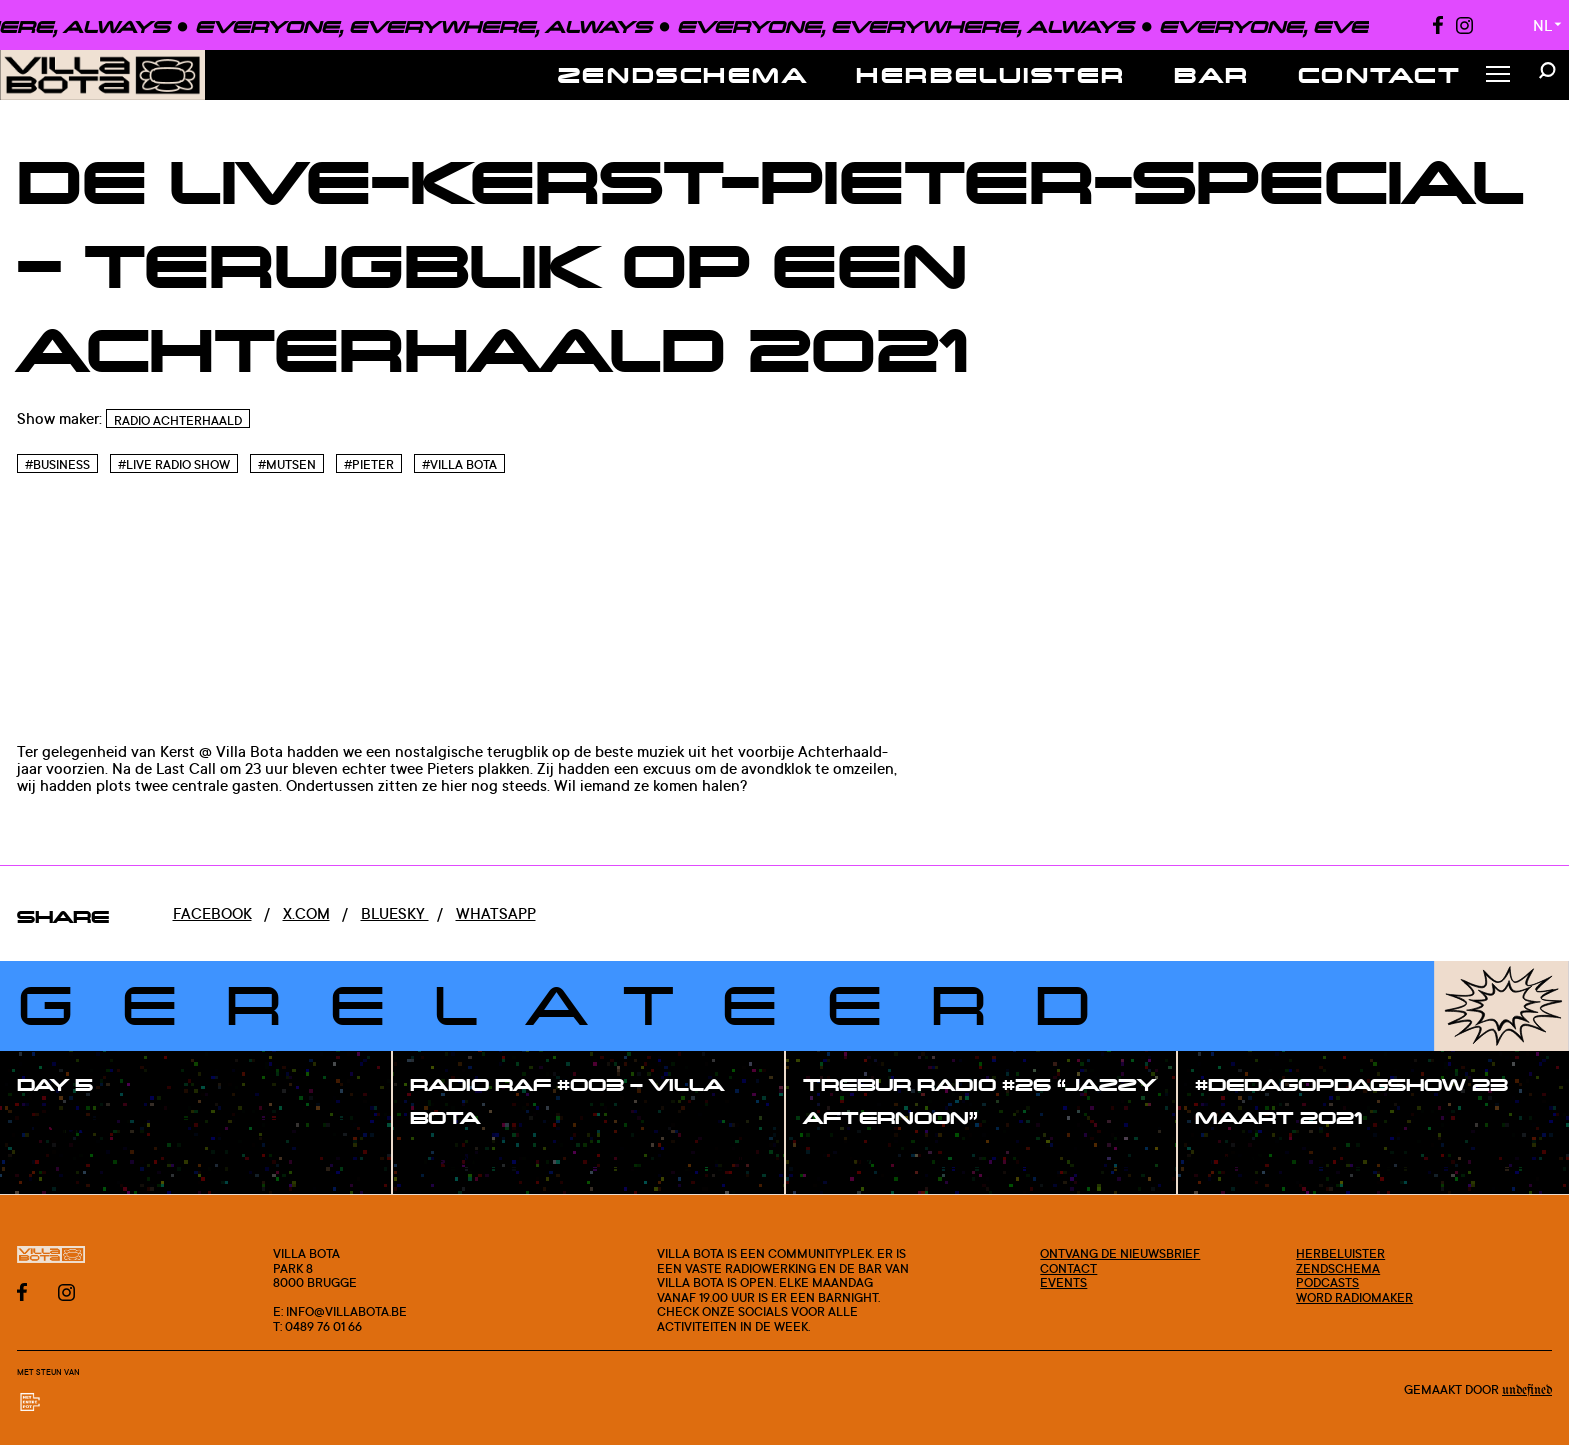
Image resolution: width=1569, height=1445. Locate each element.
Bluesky (395, 913)
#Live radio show (174, 464)
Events (1063, 1282)
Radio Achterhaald (178, 420)
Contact (1380, 74)
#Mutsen (287, 464)
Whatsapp (496, 913)
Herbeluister (991, 74)
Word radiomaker (1354, 1297)
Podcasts (1327, 1282)
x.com (306, 913)
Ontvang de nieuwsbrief (1120, 1253)
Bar (1212, 74)
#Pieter (369, 464)
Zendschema (683, 74)
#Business (57, 464)
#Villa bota (459, 464)
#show (64, 1128)
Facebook (212, 913)
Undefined (1527, 1390)
